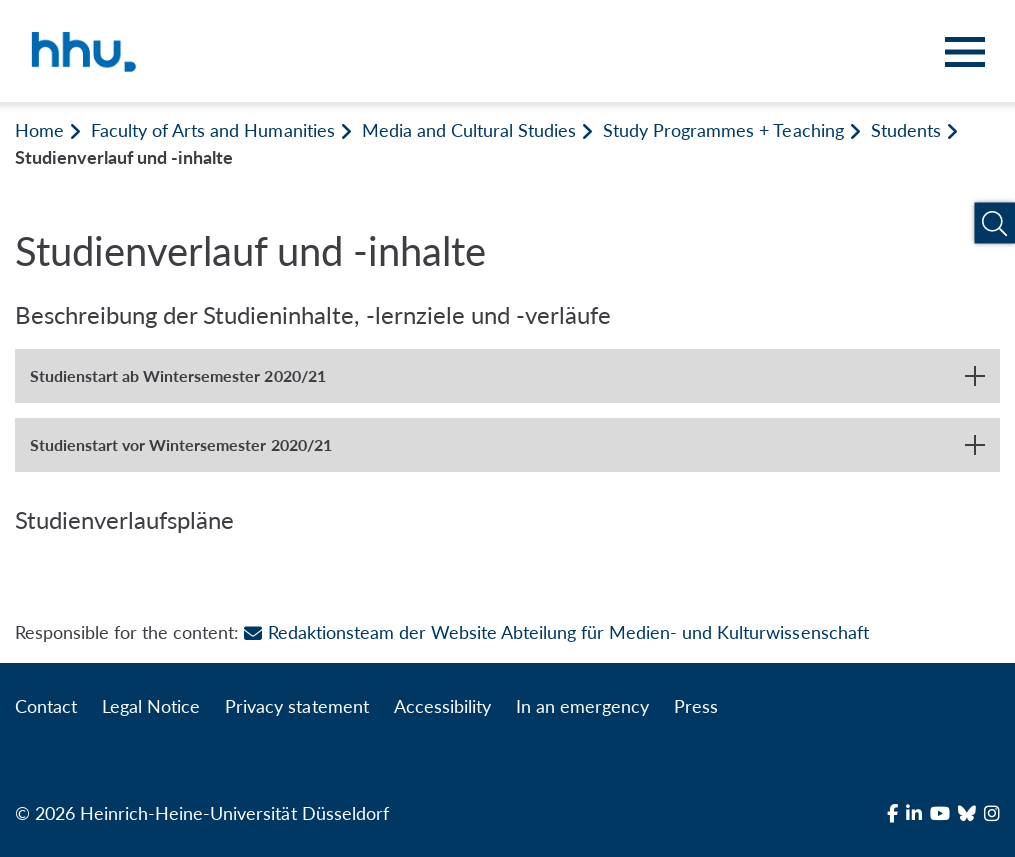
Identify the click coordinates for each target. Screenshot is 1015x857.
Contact (46, 706)
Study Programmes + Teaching (723, 130)
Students (906, 130)
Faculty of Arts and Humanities (212, 130)
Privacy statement (296, 706)
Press (696, 706)
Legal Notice (151, 706)
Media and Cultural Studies (469, 130)
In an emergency (582, 706)
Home (39, 130)
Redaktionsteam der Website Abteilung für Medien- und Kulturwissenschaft (556, 632)
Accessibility (442, 706)
